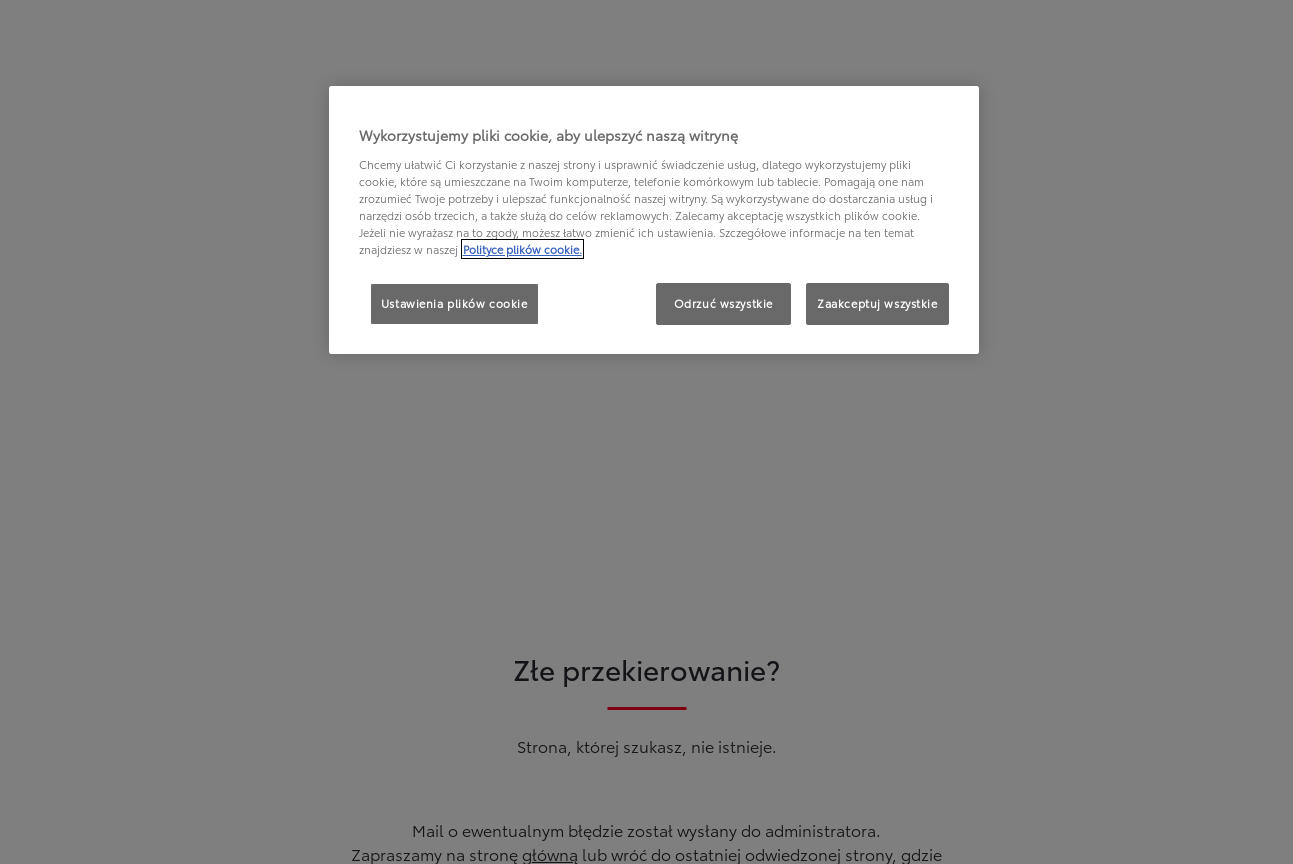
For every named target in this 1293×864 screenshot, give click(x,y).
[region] (654, 220)
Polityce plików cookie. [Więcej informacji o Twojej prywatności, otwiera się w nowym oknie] (522, 249)
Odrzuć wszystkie (723, 303)
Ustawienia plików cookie (454, 303)
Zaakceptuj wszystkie (877, 303)
